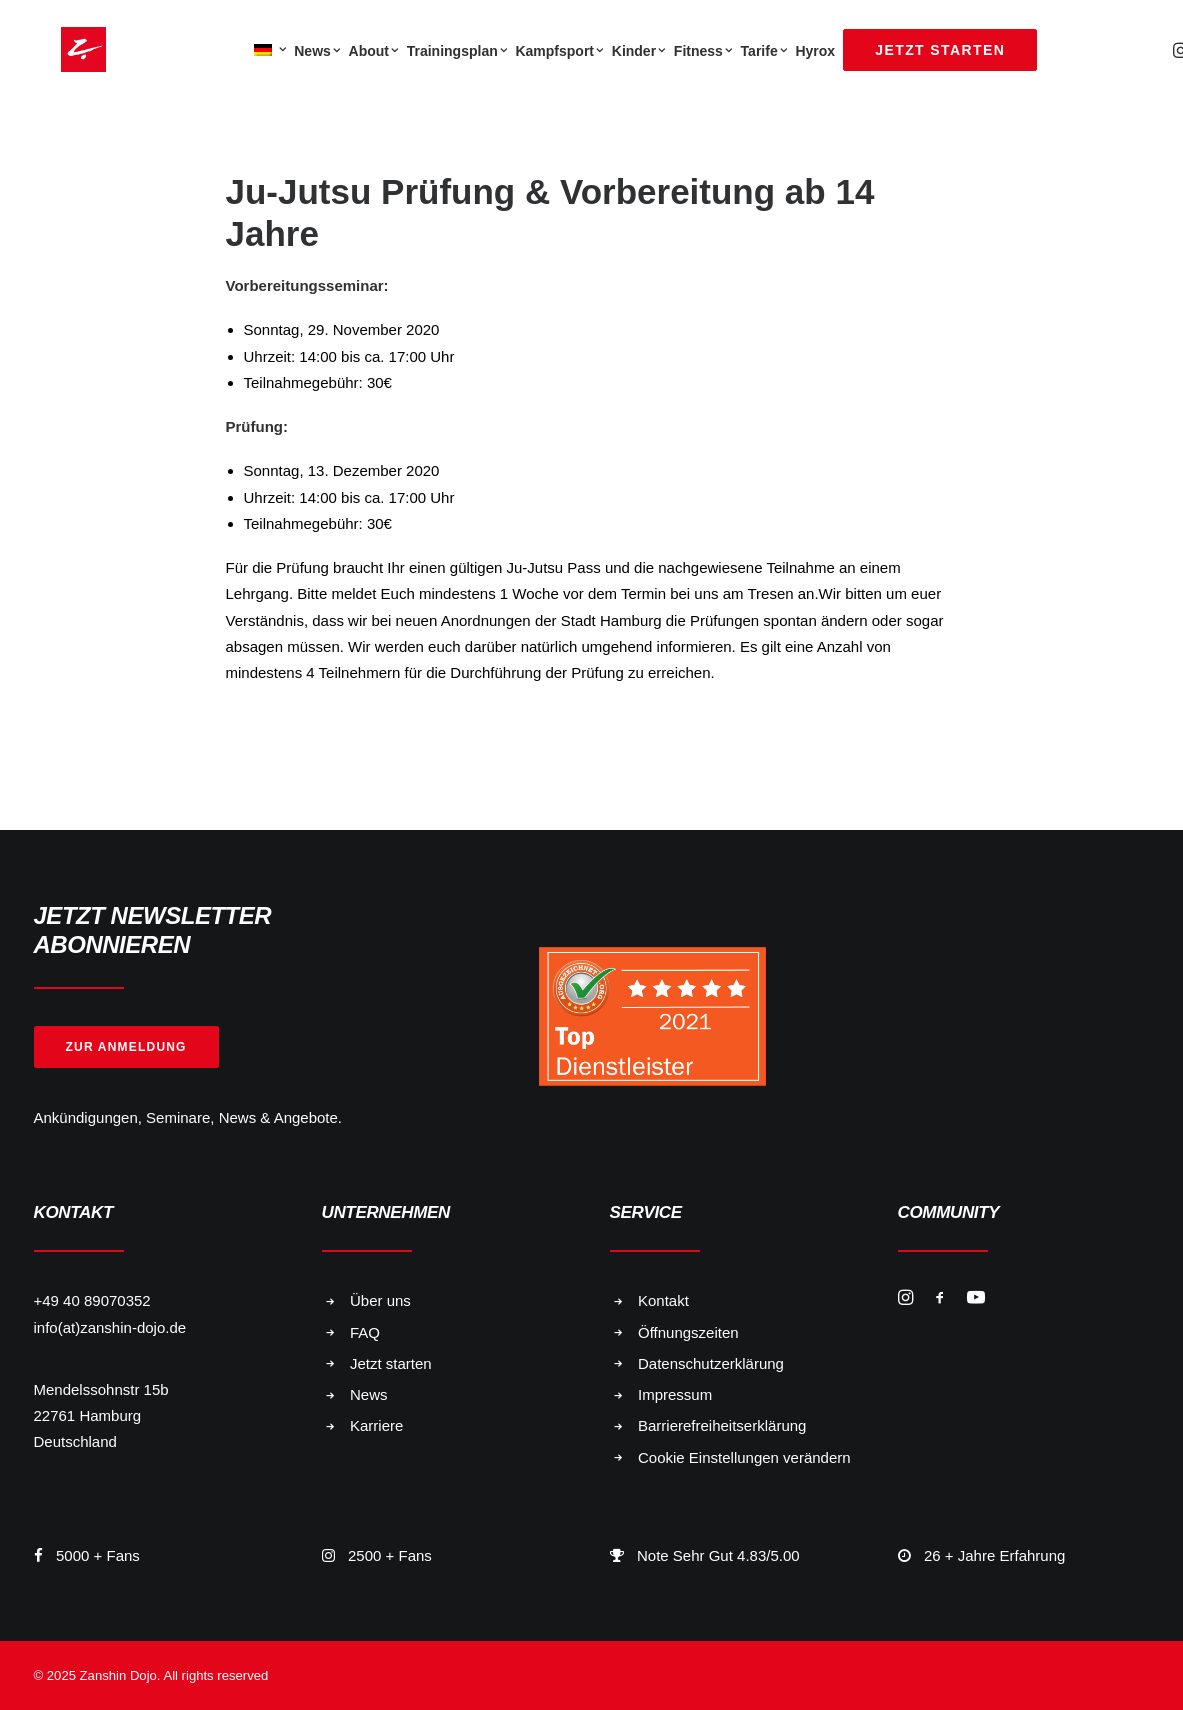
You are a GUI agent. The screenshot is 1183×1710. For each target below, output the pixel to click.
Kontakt (663, 1300)
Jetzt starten (391, 1363)
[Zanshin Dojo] (56, 49)
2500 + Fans (390, 1555)
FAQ (365, 1332)
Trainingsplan (457, 51)
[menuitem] (268, 49)
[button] (905, 1299)
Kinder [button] (639, 51)
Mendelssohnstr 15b (101, 1389)
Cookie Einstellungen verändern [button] (744, 1457)
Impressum (675, 1394)
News (317, 51)
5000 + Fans (98, 1555)
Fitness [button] (703, 51)
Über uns (380, 1300)
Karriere (376, 1425)
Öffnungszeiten (688, 1332)
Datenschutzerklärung (711, 1363)
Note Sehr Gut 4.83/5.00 (718, 1555)
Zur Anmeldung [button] (126, 1047)
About (374, 51)
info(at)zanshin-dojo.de (110, 1327)
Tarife (764, 51)
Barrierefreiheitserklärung (722, 1425)
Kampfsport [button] (559, 51)
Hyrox (815, 51)
